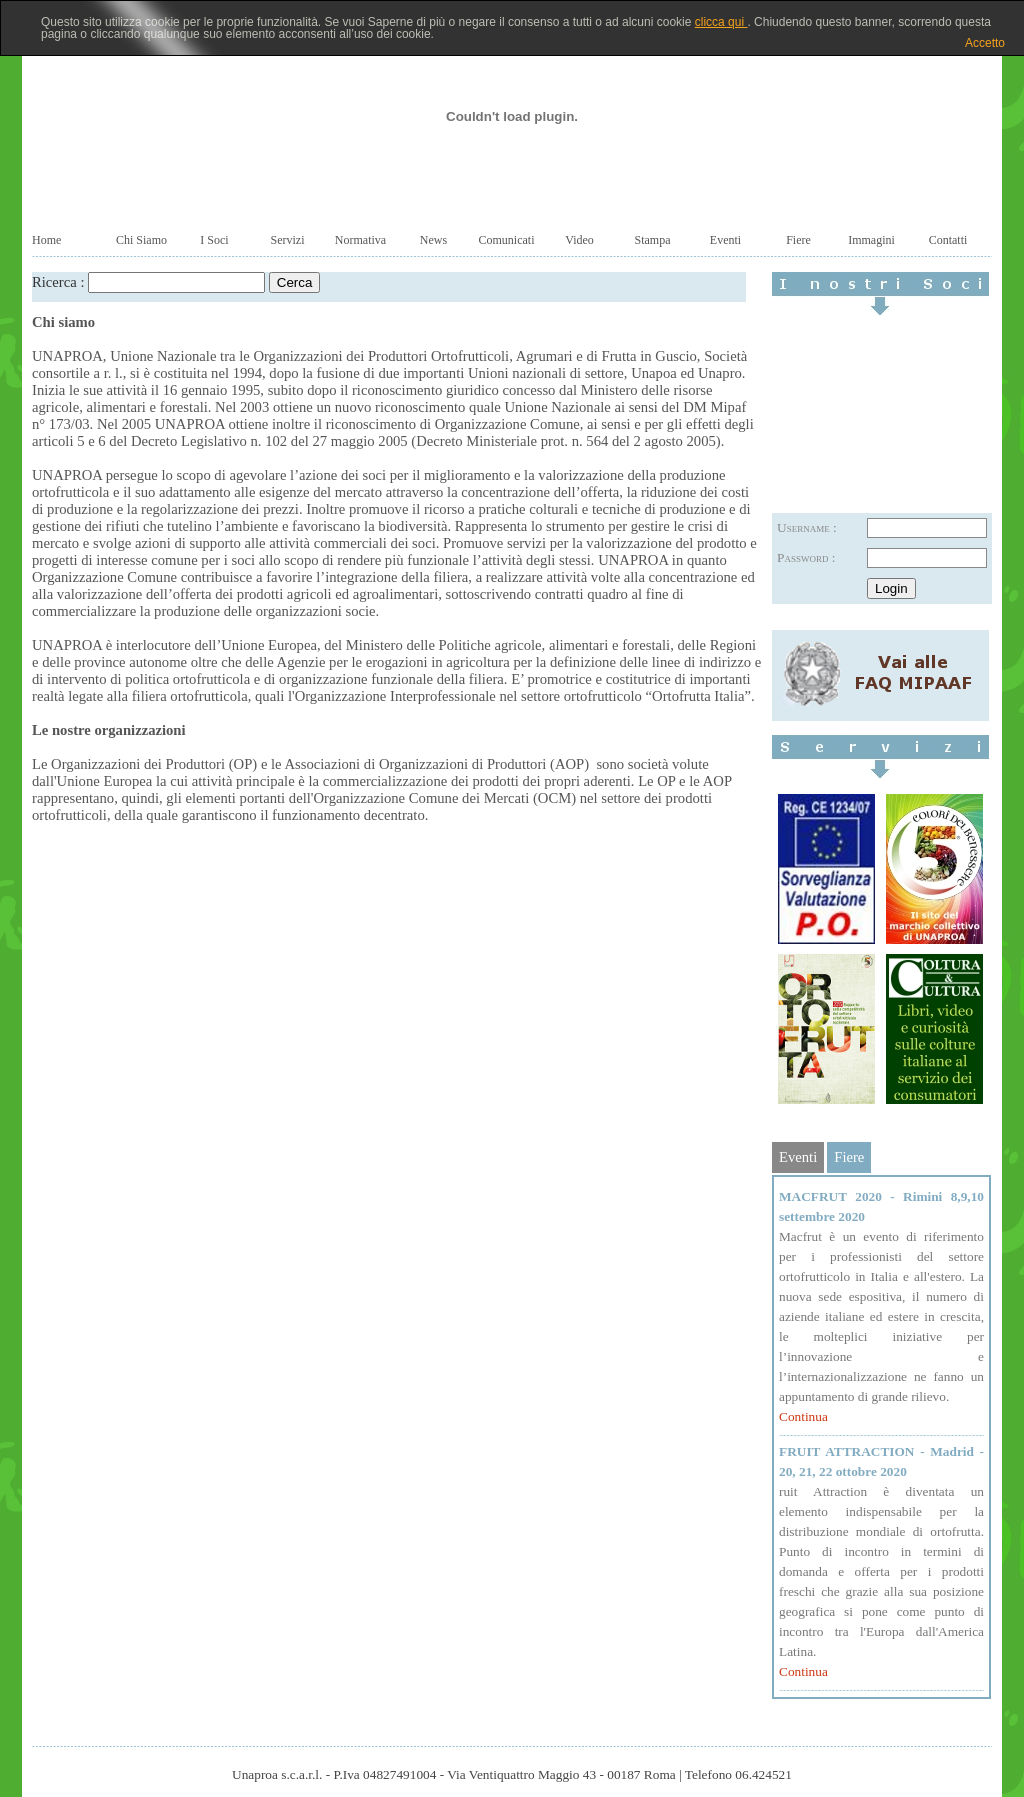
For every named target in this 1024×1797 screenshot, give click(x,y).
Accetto (985, 43)
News (433, 240)
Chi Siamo (141, 240)
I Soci (214, 240)
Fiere (798, 240)
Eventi (725, 240)
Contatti (948, 240)
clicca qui (721, 22)
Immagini (871, 240)
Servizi (288, 240)
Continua (803, 1416)
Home (46, 240)
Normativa (360, 240)
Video (579, 240)
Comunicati (507, 240)
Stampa (653, 240)
